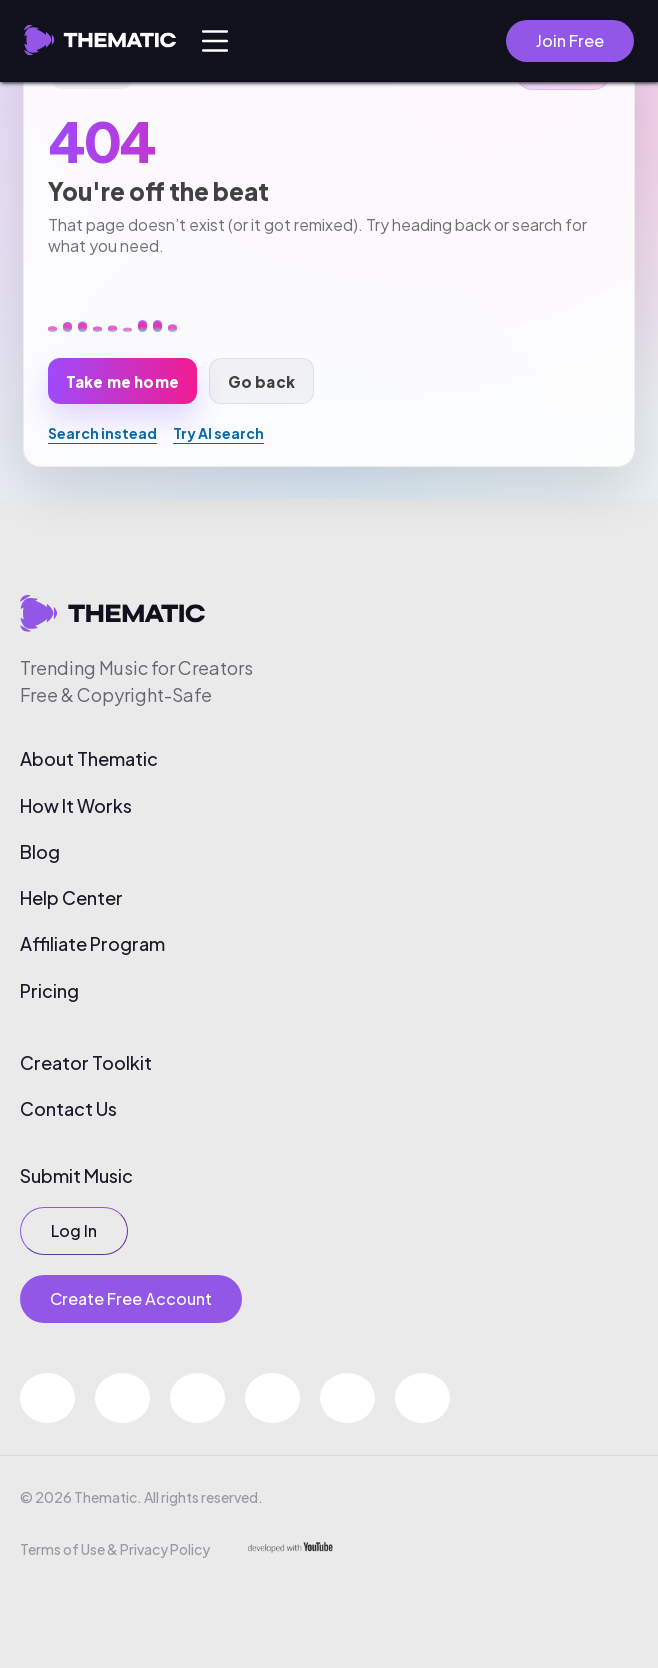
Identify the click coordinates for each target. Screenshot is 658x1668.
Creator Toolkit (86, 1063)
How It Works (76, 806)
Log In (74, 1230)
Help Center (71, 898)
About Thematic (89, 759)
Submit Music (76, 1176)
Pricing (49, 991)
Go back (261, 381)
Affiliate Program (92, 944)
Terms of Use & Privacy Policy (115, 1549)
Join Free (570, 40)
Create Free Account (131, 1298)
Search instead (102, 433)
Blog (40, 852)
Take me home (122, 381)
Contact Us (68, 1109)
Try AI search (218, 433)
